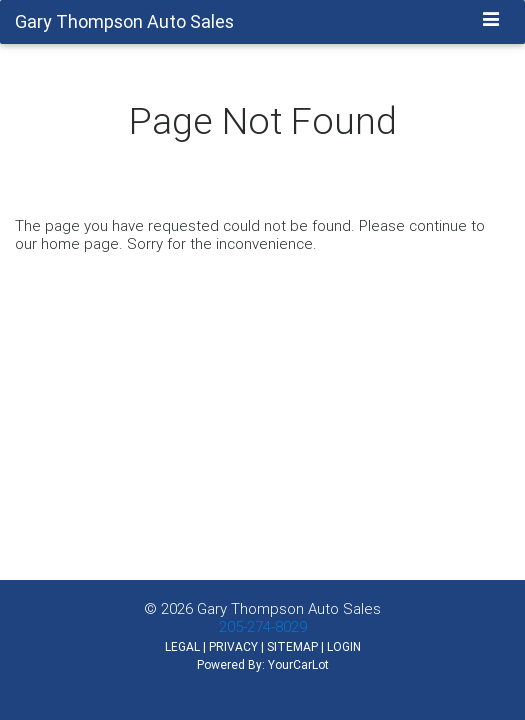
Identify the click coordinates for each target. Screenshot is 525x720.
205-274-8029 (263, 626)
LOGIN (344, 646)
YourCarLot (298, 664)
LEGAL (182, 646)
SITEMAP (292, 646)
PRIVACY (233, 646)
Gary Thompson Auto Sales (289, 608)
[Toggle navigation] (491, 21)
